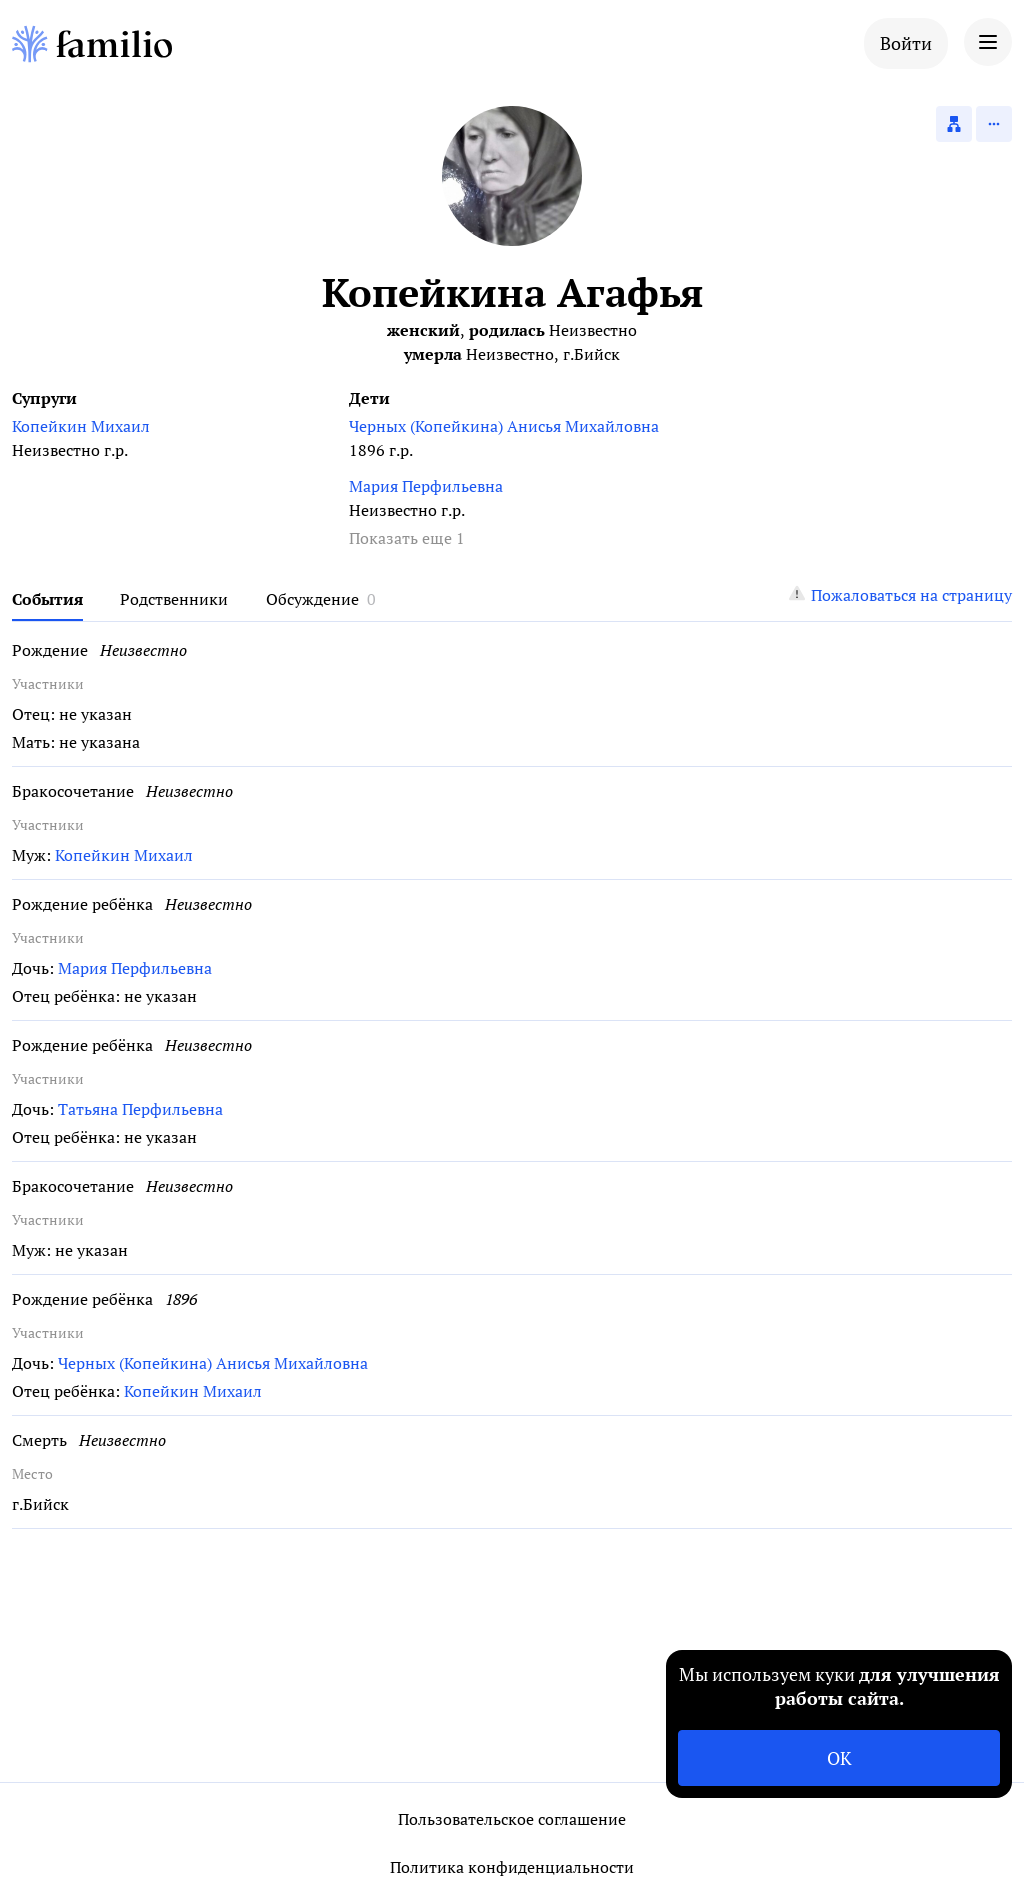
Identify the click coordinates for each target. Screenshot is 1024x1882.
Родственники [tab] (174, 599)
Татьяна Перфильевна (140, 1109)
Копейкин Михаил (81, 426)
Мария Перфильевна (426, 486)
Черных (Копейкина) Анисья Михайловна (504, 426)
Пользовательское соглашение (512, 1819)
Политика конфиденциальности (512, 1867)
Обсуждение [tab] (312, 599)
